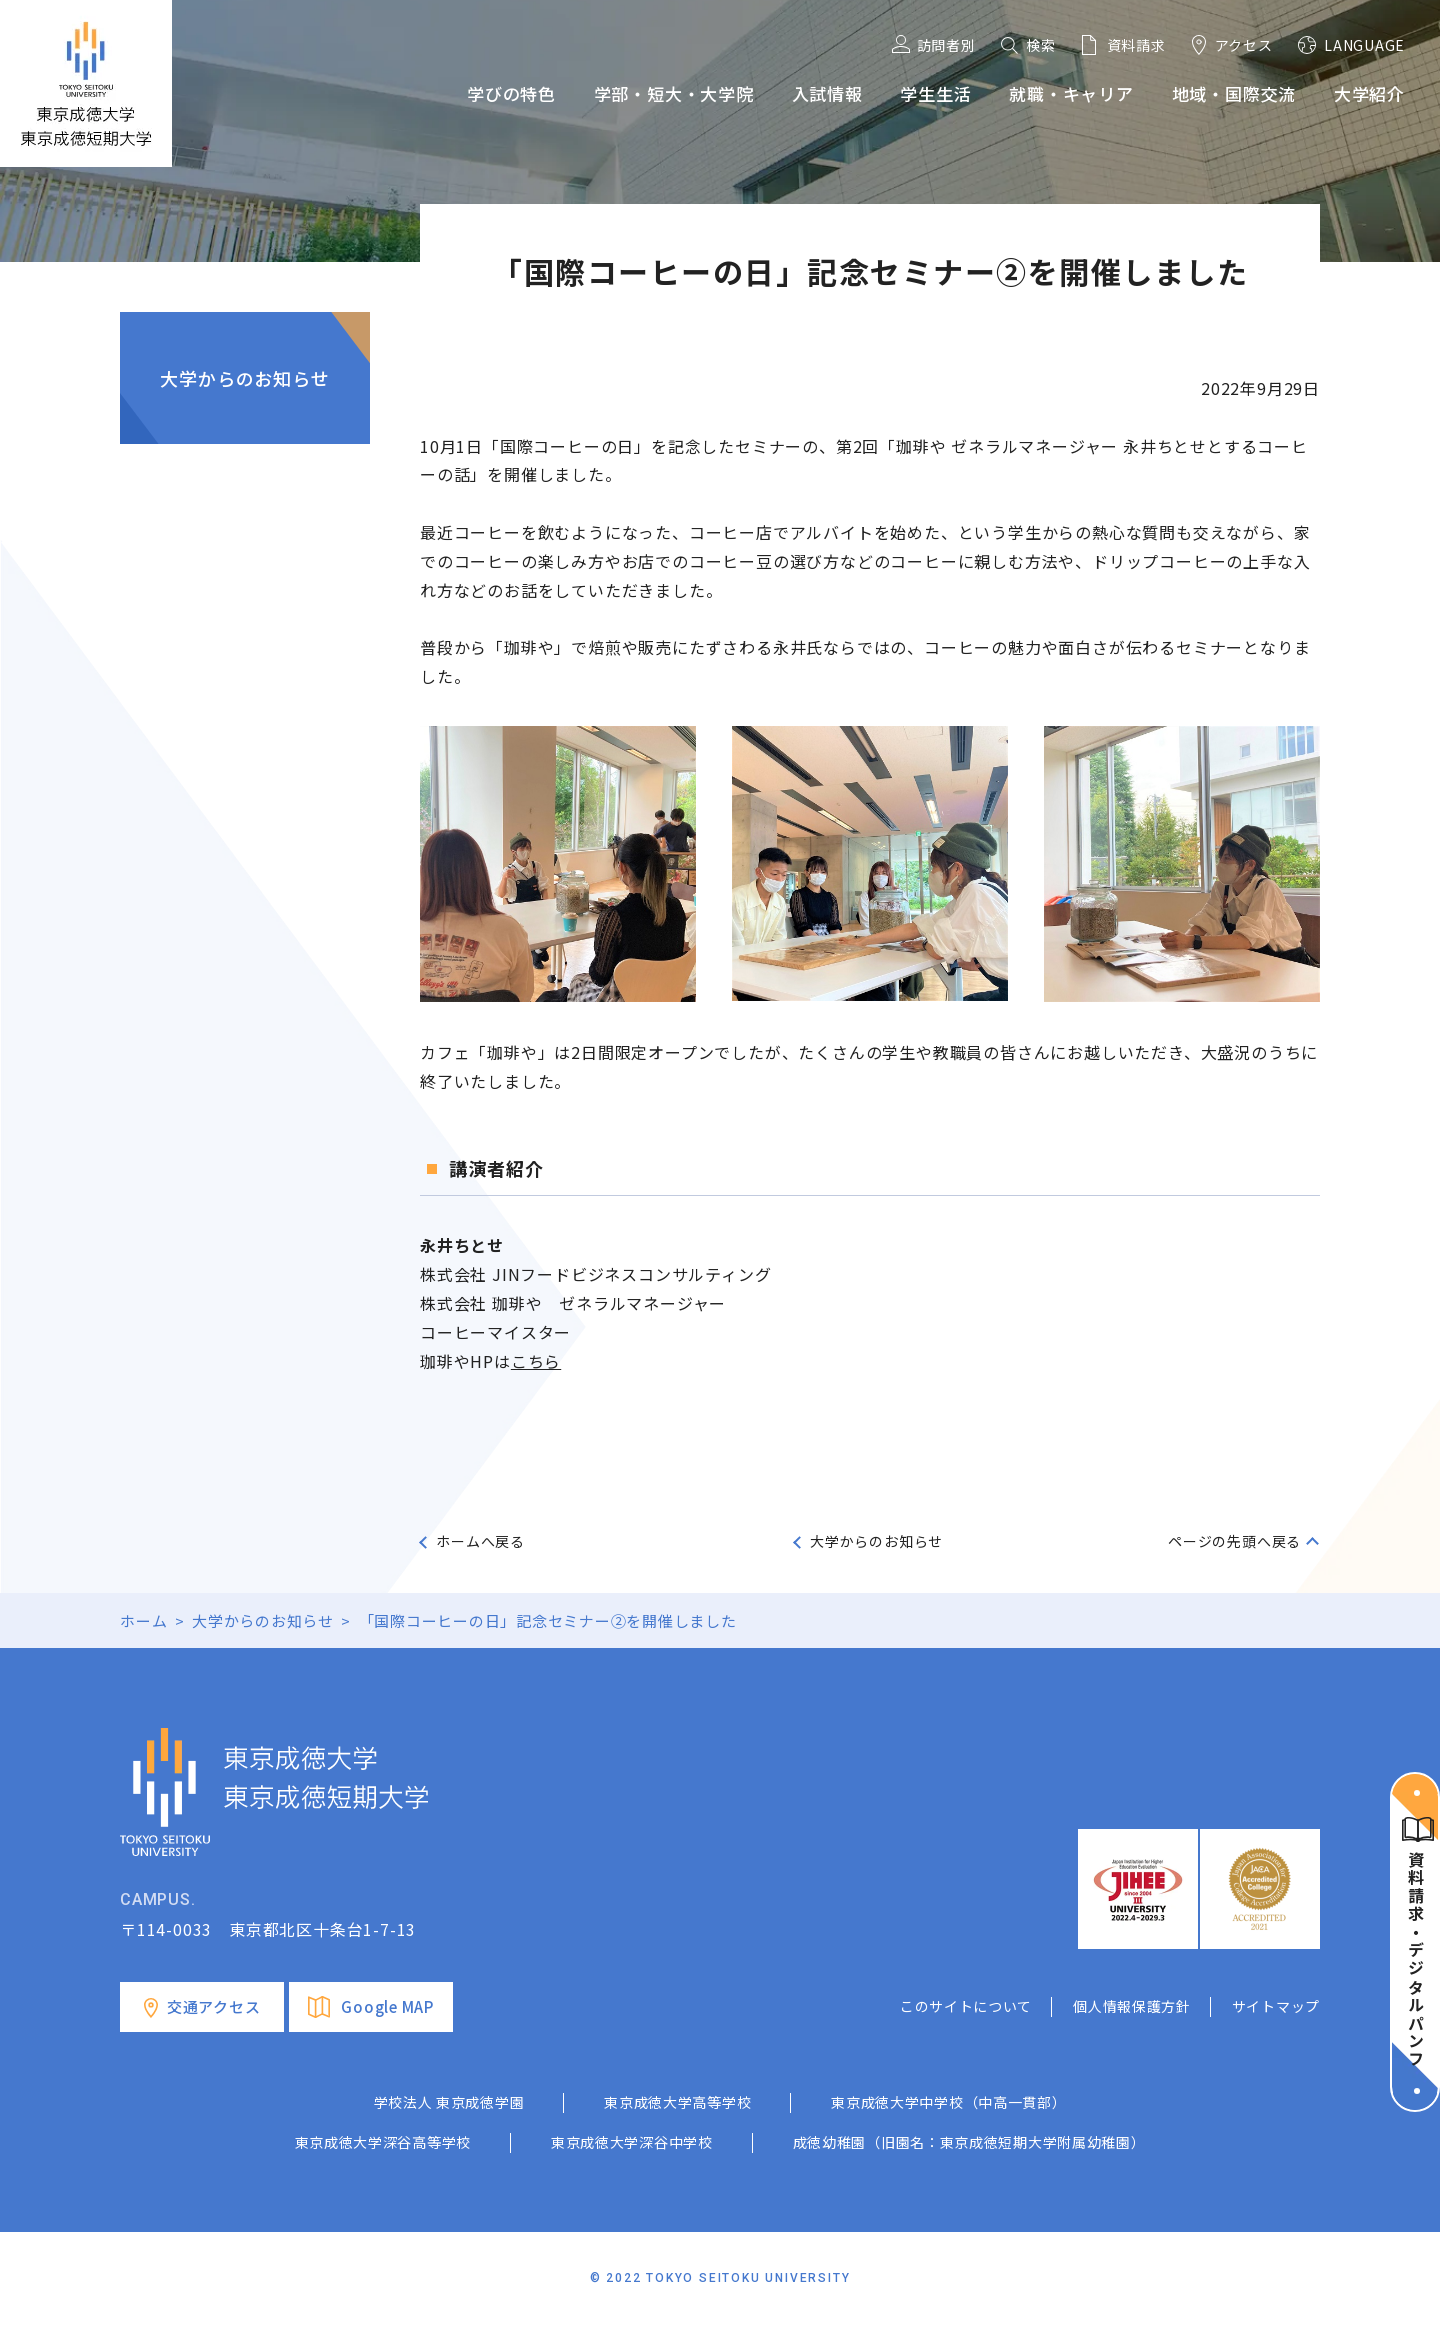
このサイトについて (966, 2006)
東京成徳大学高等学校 (677, 2102)
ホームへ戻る (480, 1541)
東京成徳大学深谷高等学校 (383, 2142)
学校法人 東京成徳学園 (449, 2102)
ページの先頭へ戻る (1234, 1541)
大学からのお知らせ (244, 378)
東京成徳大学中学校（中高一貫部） (948, 2102)
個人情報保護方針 (1132, 2006)
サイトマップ (1276, 2006)
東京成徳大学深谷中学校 (632, 2142)
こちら (536, 1361)
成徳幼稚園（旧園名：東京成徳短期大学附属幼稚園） (969, 2142)
